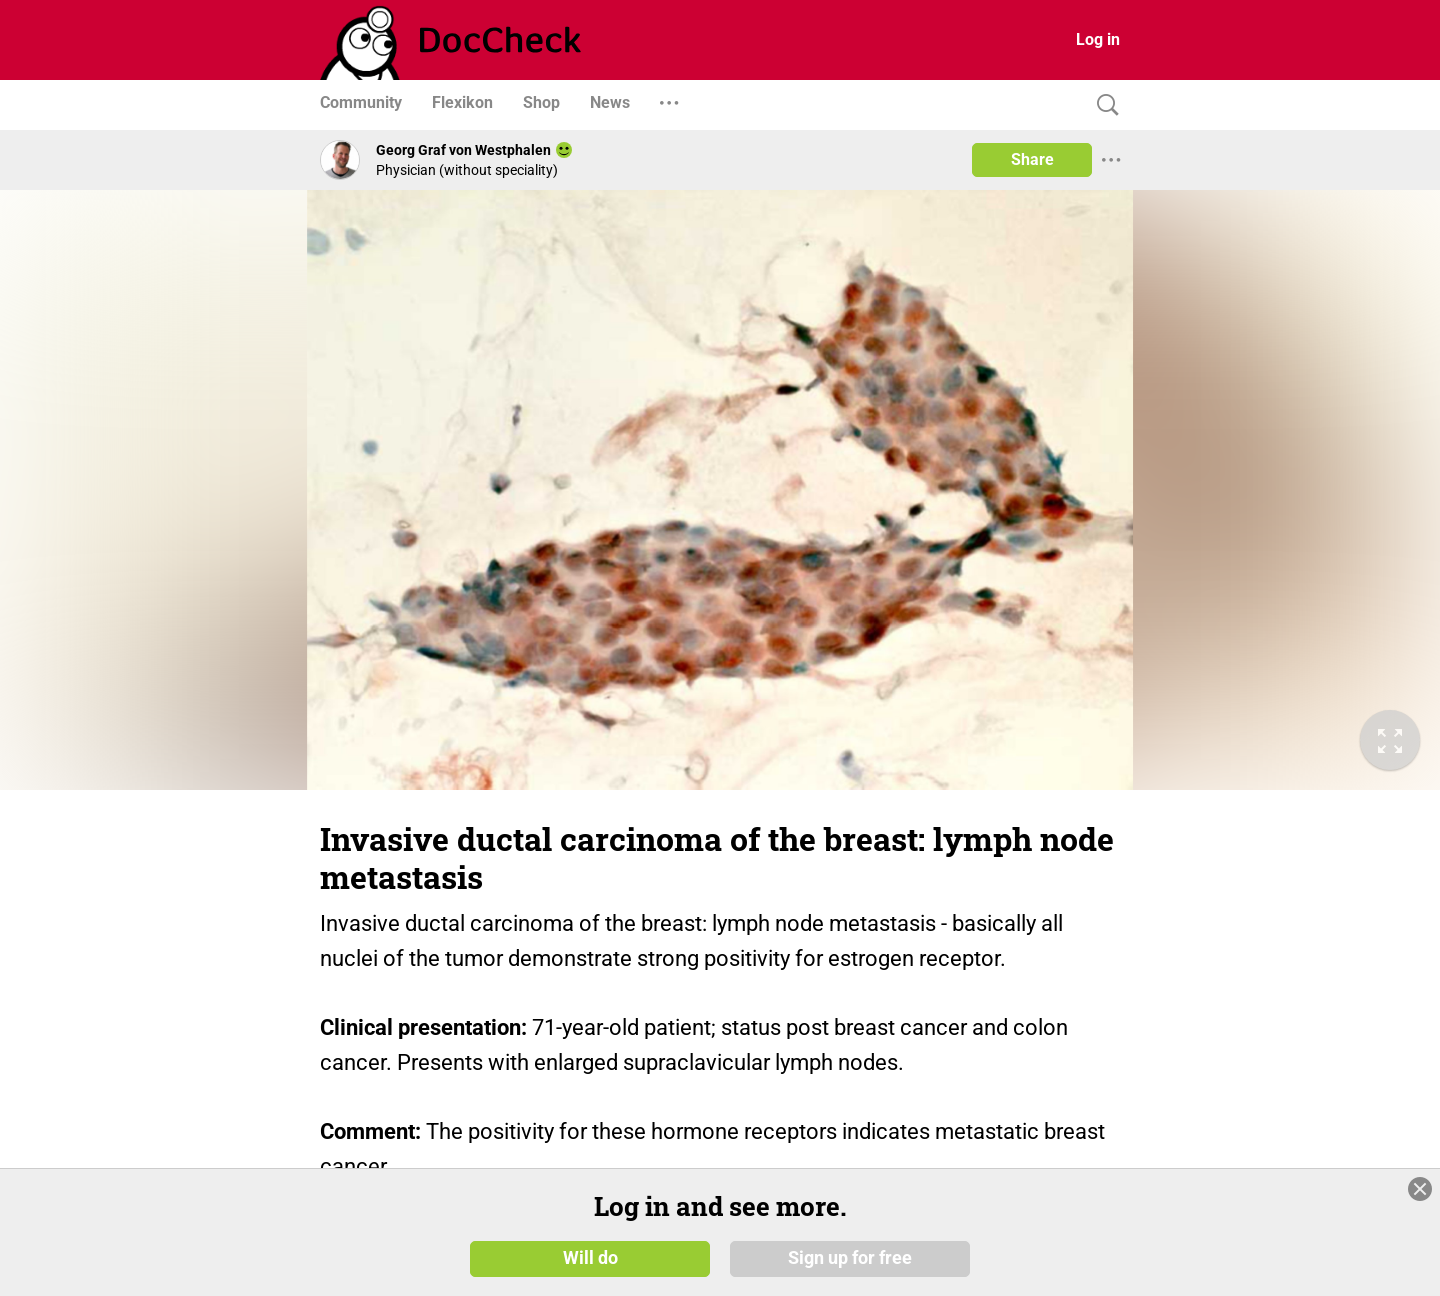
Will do (590, 1258)
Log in (1098, 39)
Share (1032, 159)
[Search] (1103, 105)
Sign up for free (850, 1258)
